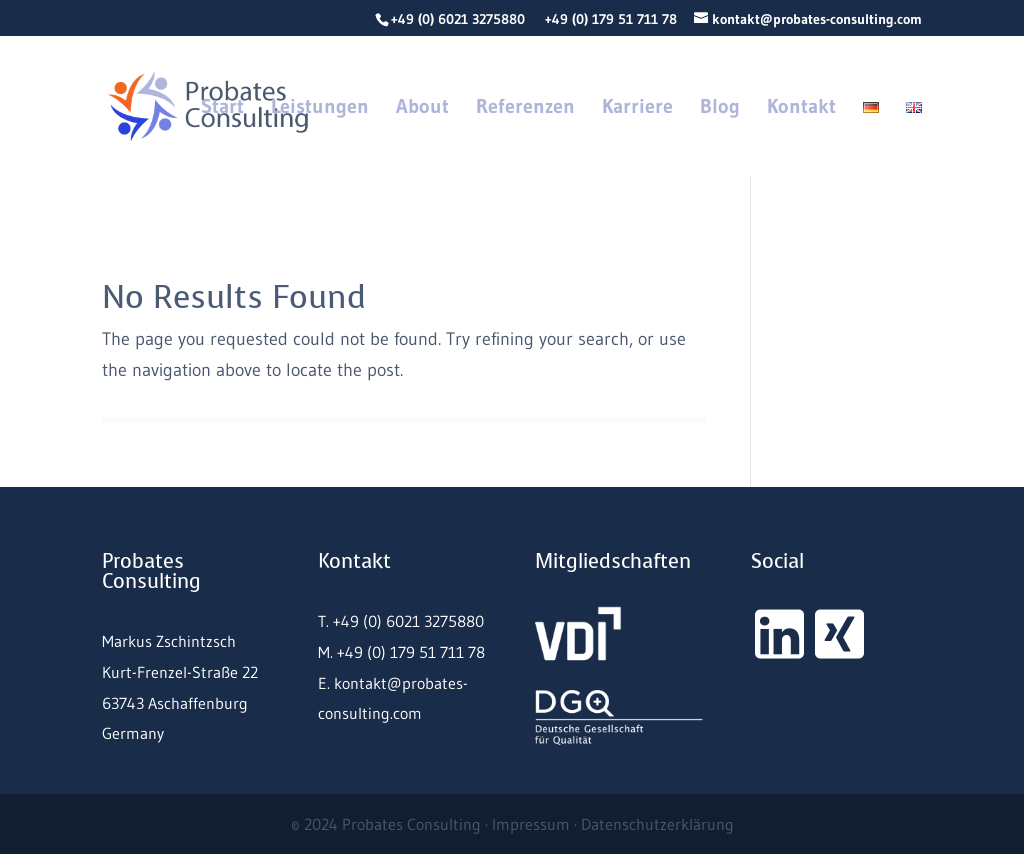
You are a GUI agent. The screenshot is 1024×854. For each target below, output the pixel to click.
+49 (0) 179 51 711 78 (611, 19)
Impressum (531, 824)
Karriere (637, 108)
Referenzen (525, 108)
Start (222, 108)
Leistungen (320, 108)
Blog (720, 108)
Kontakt (801, 108)
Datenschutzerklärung (657, 824)
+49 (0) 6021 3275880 (458, 19)
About (422, 108)
